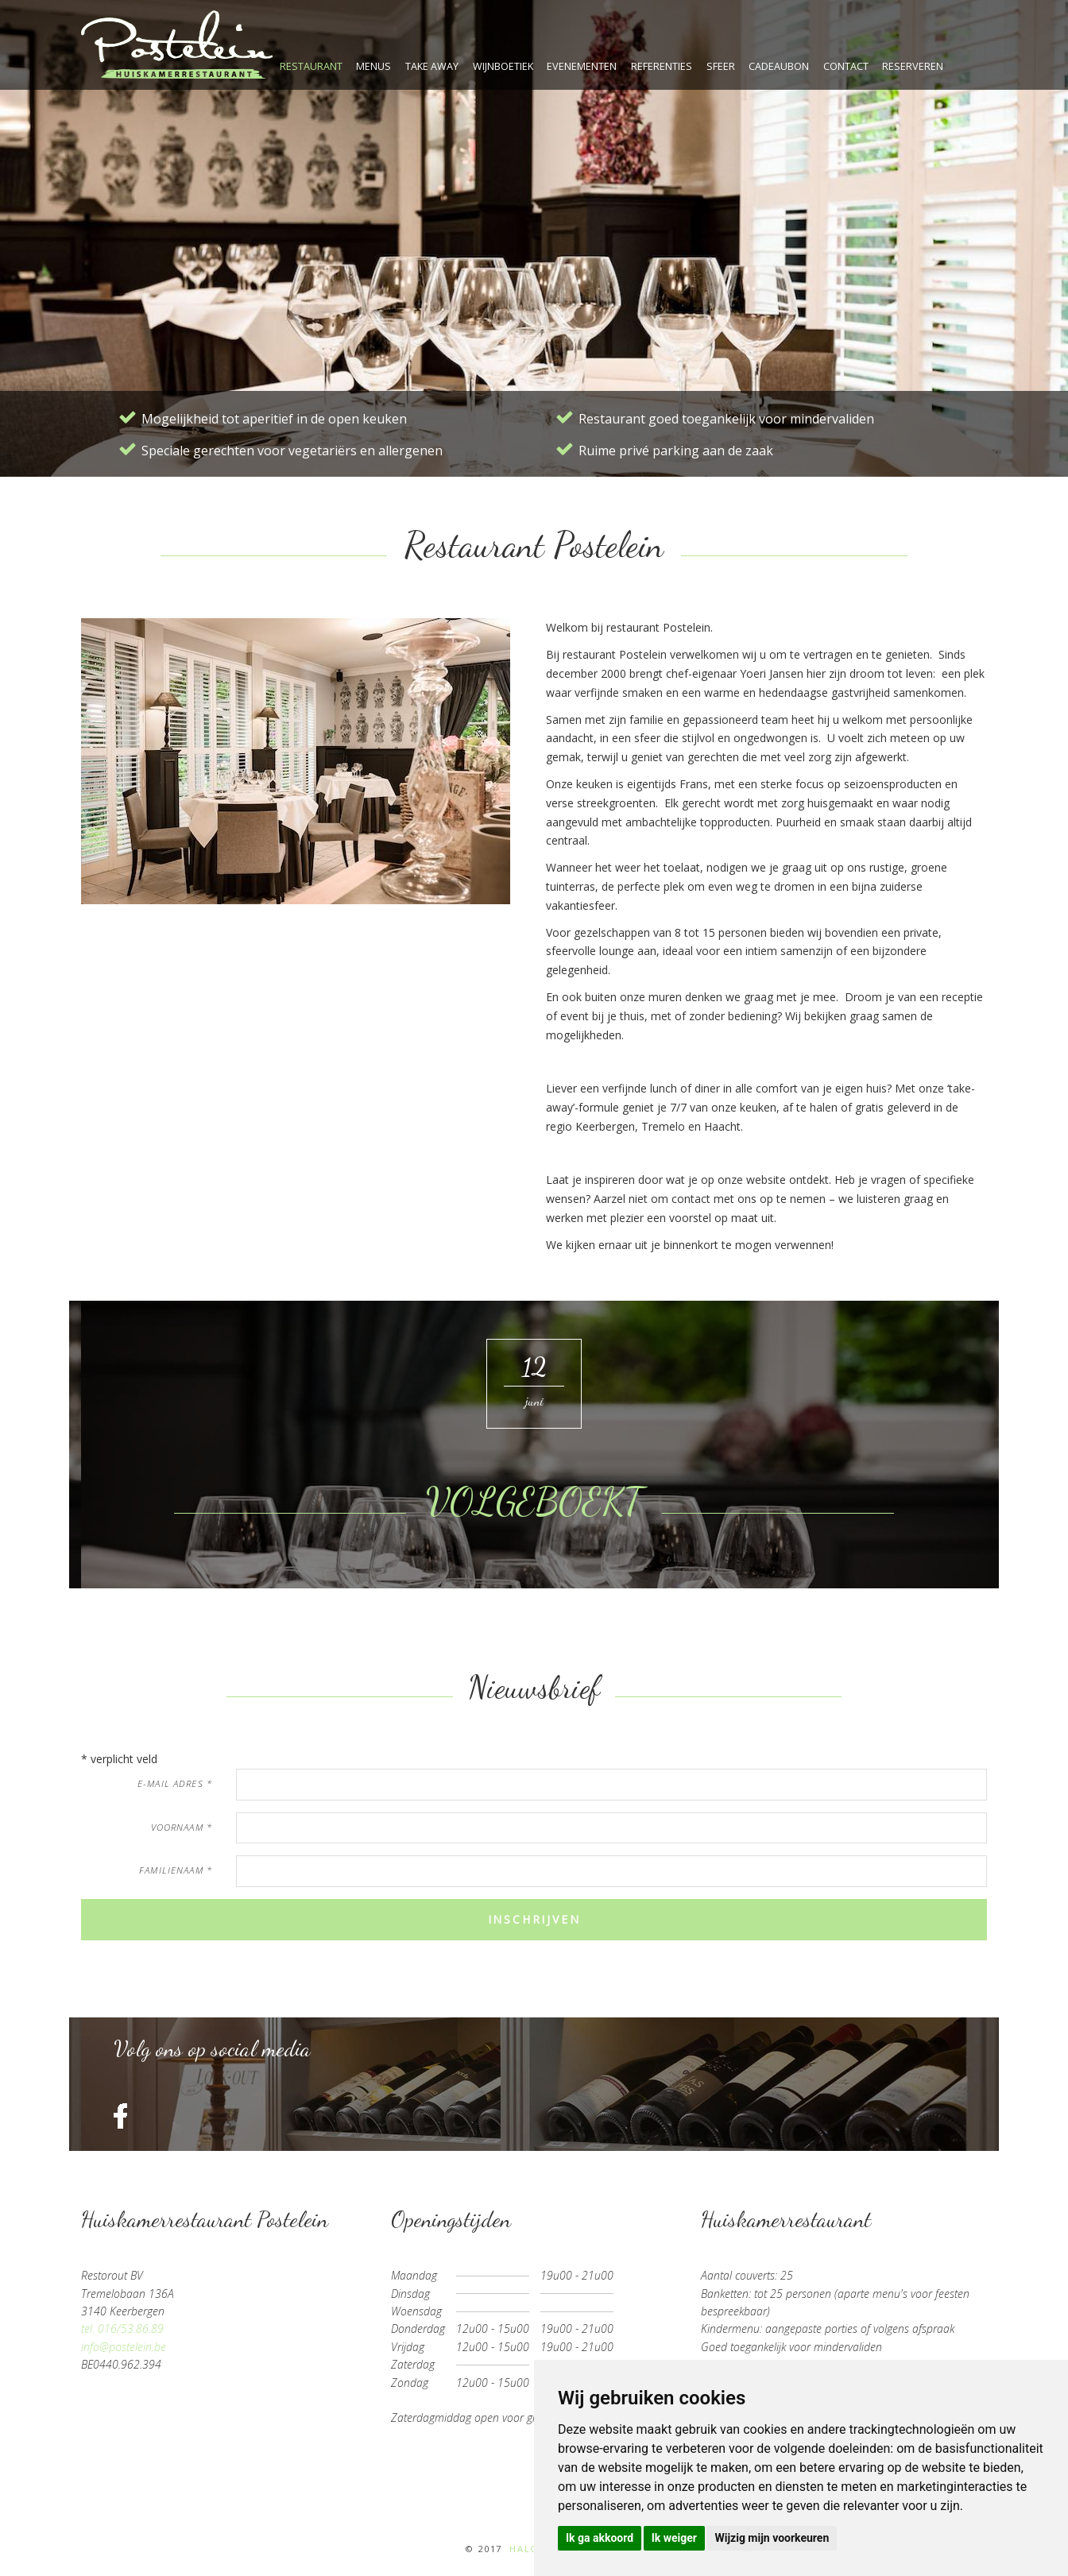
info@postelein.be (123, 2346)
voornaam (181, 1827)
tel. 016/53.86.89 (122, 2328)
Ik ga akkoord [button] (599, 2538)
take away (432, 66)
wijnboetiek (503, 66)
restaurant (311, 66)
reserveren (912, 66)
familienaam (175, 1870)
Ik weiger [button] (674, 2538)
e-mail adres (174, 1783)
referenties (661, 66)
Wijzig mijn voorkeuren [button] (771, 2538)
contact (846, 66)
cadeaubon (779, 66)
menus (373, 66)
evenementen (582, 66)
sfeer (720, 66)
